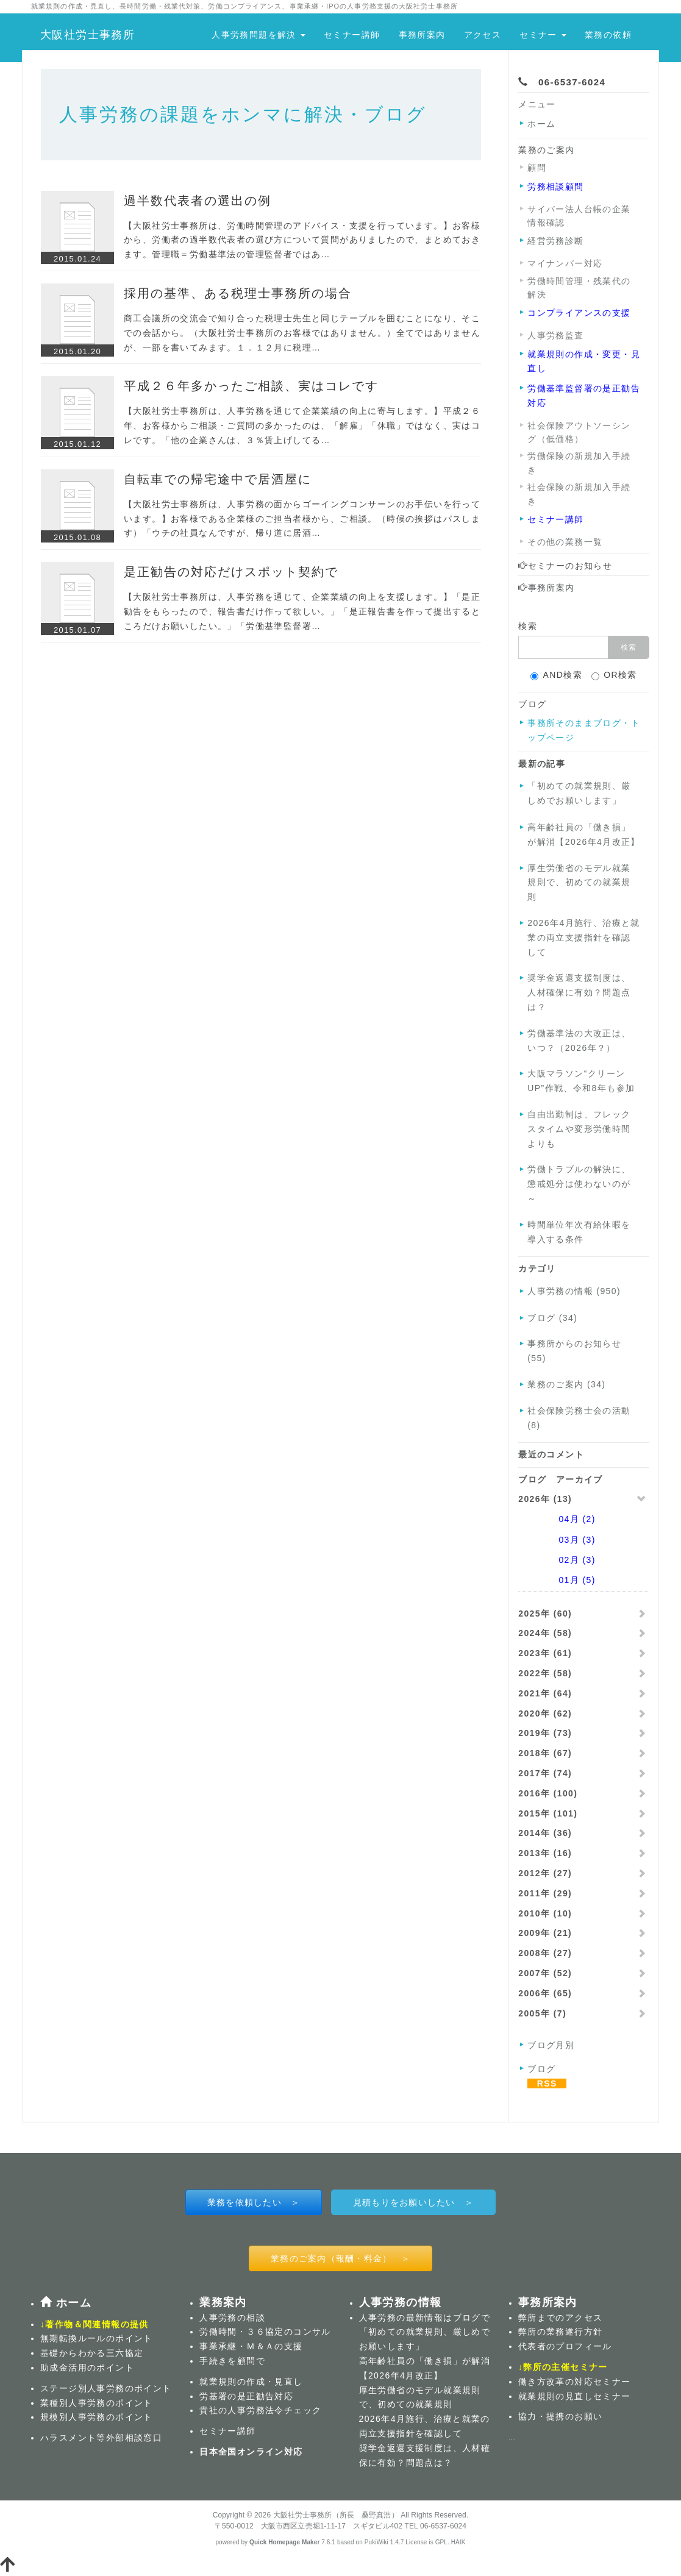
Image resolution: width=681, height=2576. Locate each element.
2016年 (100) (547, 1793)
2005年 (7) (542, 2013)
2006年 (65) (545, 1993)
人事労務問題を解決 (258, 35)
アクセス (483, 35)
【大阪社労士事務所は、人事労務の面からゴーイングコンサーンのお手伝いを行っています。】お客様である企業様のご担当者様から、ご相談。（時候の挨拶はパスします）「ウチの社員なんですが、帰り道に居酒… (302, 518)
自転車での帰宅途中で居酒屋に (218, 479)
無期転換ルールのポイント (96, 2338)
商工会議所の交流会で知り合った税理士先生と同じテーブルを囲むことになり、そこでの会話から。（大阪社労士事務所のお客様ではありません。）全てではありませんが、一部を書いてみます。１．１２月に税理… (302, 332)
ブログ (467, 2317)
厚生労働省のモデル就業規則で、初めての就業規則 (578, 882)
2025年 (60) (545, 1613)
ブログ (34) (552, 1318)
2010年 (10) (545, 1913)
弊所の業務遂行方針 (560, 2331)
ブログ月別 (550, 2045)
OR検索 (614, 675)
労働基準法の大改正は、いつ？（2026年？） (578, 1040)
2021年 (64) (545, 1693)
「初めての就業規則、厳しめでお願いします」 (578, 793)
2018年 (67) (545, 1753)
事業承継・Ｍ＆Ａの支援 (250, 2346)
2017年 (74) (545, 1773)
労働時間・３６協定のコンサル (265, 2331)
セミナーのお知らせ (565, 566)
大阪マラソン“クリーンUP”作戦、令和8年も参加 (581, 1081)
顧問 (536, 168)
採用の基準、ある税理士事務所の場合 (238, 293)
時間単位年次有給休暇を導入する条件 (578, 1232)
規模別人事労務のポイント (96, 2417)
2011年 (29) (545, 1893)
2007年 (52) (545, 1973)
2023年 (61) (545, 1653)
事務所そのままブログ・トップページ (583, 730)
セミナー (542, 35)
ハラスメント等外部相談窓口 (101, 2438)
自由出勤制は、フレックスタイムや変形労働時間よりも (578, 1128)
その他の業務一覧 (564, 542)
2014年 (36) (545, 1833)
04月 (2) (561, 1519)
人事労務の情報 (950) (574, 1291)
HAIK (458, 2542)
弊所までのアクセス (560, 2317)
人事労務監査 (555, 335)
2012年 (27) (545, 1873)
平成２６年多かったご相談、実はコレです (251, 386)
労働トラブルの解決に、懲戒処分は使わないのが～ (578, 1183)
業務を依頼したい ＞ (254, 2202)
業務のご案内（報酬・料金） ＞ (340, 2258)
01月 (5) (561, 1580)
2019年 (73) (545, 1733)
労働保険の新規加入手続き (578, 462)
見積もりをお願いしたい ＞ (413, 2202)
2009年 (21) (545, 1933)
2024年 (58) (545, 1633)
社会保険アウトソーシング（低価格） (578, 432)
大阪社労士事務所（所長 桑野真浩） (336, 2515)
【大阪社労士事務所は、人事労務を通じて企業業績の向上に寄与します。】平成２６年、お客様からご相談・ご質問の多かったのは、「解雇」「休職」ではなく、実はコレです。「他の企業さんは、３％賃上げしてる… (302, 425)
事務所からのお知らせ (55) (574, 1351)
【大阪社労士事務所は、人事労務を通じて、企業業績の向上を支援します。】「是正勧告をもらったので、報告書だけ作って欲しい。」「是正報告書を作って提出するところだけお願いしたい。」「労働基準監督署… (302, 611)
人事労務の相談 (232, 2317)
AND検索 (556, 675)
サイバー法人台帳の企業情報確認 (578, 215)
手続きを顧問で (232, 2361)
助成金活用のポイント (87, 2367)
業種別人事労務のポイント (96, 2403)
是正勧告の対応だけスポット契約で (231, 571)
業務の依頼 (608, 35)
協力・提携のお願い (560, 2416)
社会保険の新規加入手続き (578, 493)
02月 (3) (561, 1560)
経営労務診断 (555, 241)
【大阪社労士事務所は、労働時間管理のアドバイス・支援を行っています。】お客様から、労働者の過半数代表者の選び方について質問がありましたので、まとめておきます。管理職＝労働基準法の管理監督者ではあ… (302, 240)
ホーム (541, 124)
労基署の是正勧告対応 (246, 2396)
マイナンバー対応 (564, 263)
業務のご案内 (546, 150)
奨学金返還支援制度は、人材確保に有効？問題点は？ (578, 992)
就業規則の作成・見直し (250, 2381)
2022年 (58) (545, 1673)
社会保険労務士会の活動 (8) (578, 1418)
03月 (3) (561, 1540)
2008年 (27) (545, 1953)
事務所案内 (422, 35)
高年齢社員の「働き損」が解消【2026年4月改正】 (583, 834)
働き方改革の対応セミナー (574, 2381)
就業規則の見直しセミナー (574, 2396)
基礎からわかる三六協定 (91, 2353)
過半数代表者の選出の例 (197, 200)
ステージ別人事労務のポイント (106, 2388)
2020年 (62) (545, 1713)
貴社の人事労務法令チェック (260, 2410)
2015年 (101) (547, 1813)
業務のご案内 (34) (566, 1384)
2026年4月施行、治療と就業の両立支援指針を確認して (583, 937)
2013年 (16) (545, 1853)
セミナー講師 (352, 35)
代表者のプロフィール (565, 2346)
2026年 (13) (545, 1499)
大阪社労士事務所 (87, 35)
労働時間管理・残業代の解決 (578, 287)
